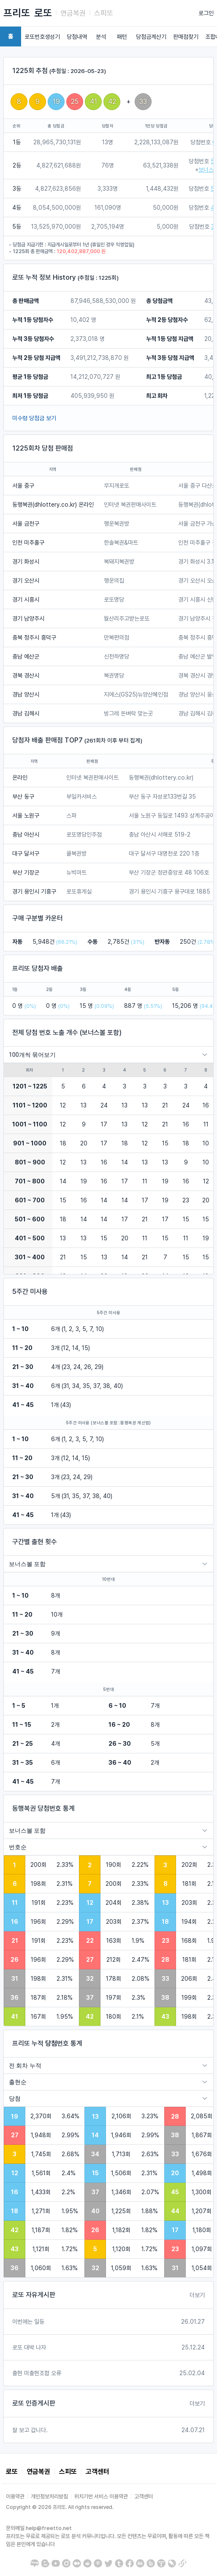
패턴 (122, 36)
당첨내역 (77, 36)
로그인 (206, 13)
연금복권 (73, 13)
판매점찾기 (185, 36)
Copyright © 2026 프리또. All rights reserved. (60, 2507)
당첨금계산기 (151, 36)
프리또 (16, 13)
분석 (101, 36)
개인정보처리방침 (49, 2496)
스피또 (103, 13)
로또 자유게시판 (33, 2295)
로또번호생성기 (42, 36)
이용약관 (15, 2496)
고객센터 (97, 2472)
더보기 (197, 2295)
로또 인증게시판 (33, 2403)
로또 (43, 13)
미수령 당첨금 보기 (34, 418)
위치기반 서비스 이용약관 (101, 2496)
